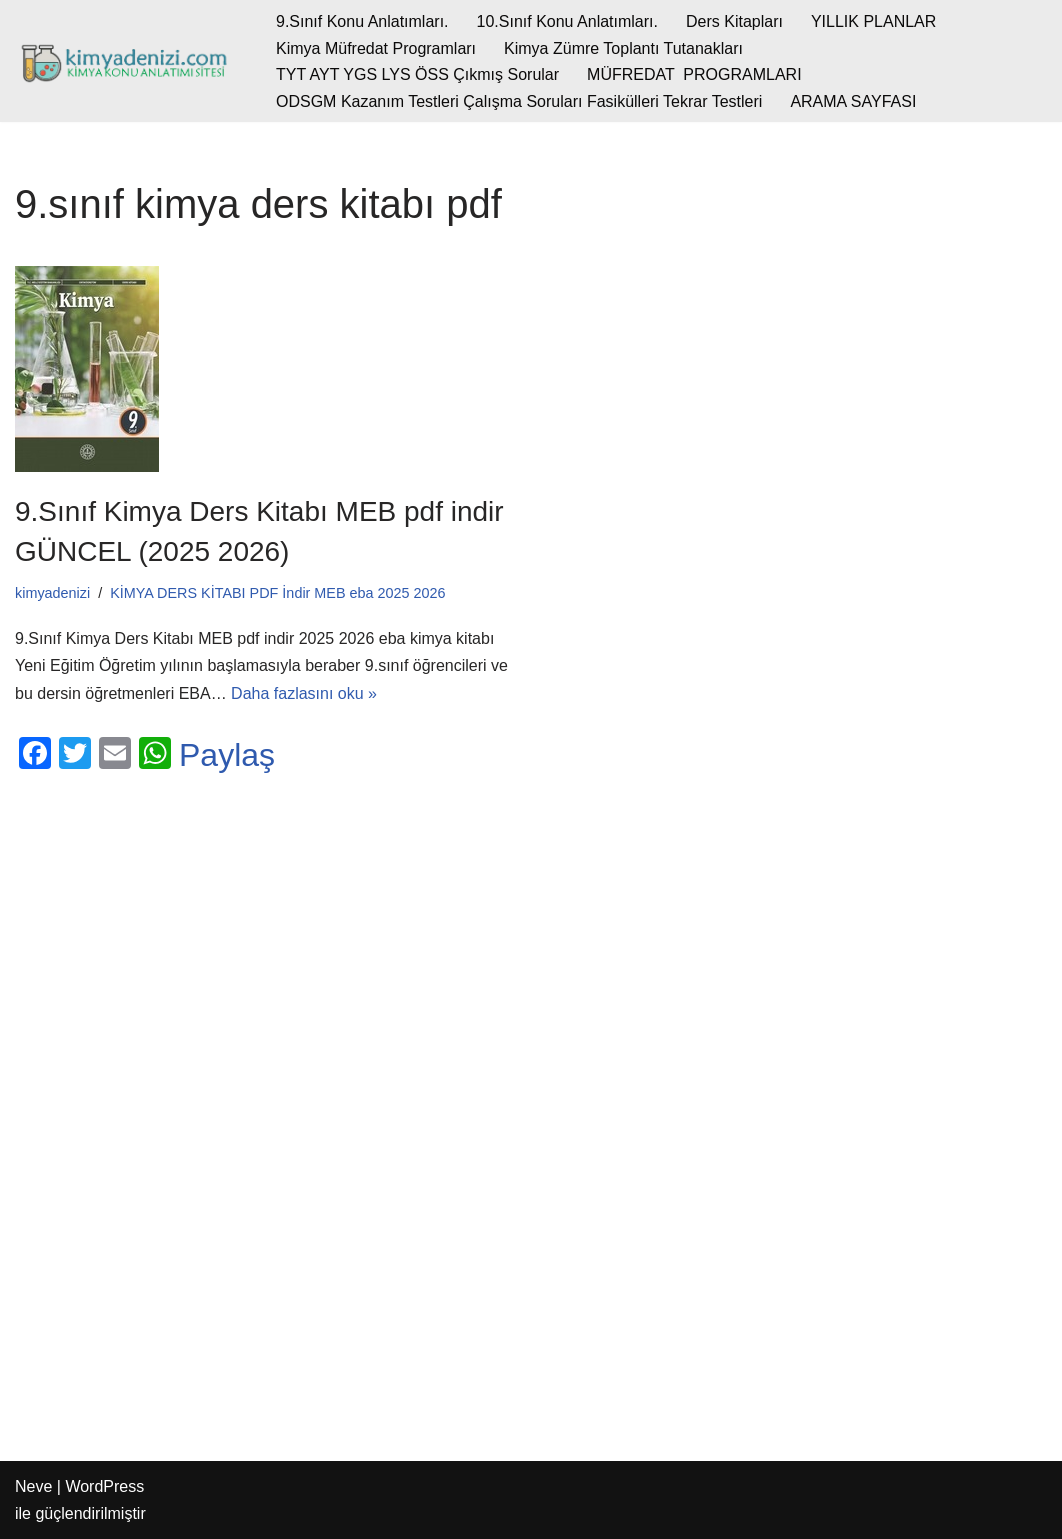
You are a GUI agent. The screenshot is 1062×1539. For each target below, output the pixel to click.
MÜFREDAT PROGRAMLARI (694, 74)
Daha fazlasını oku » (304, 693)
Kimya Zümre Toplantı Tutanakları (623, 48)
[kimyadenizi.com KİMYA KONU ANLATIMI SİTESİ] (128, 61)
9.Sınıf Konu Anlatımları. (362, 21)
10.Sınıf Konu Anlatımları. (567, 21)
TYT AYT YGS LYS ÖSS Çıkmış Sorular (417, 74)
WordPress (104, 1486)
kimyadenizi (52, 593)
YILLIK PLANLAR (873, 21)
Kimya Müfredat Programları (376, 48)
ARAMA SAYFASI (853, 101)
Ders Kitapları (734, 21)
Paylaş (227, 755)
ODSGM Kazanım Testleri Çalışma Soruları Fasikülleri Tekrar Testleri (519, 101)
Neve (33, 1486)
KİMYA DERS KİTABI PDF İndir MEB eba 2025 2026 (277, 593)
